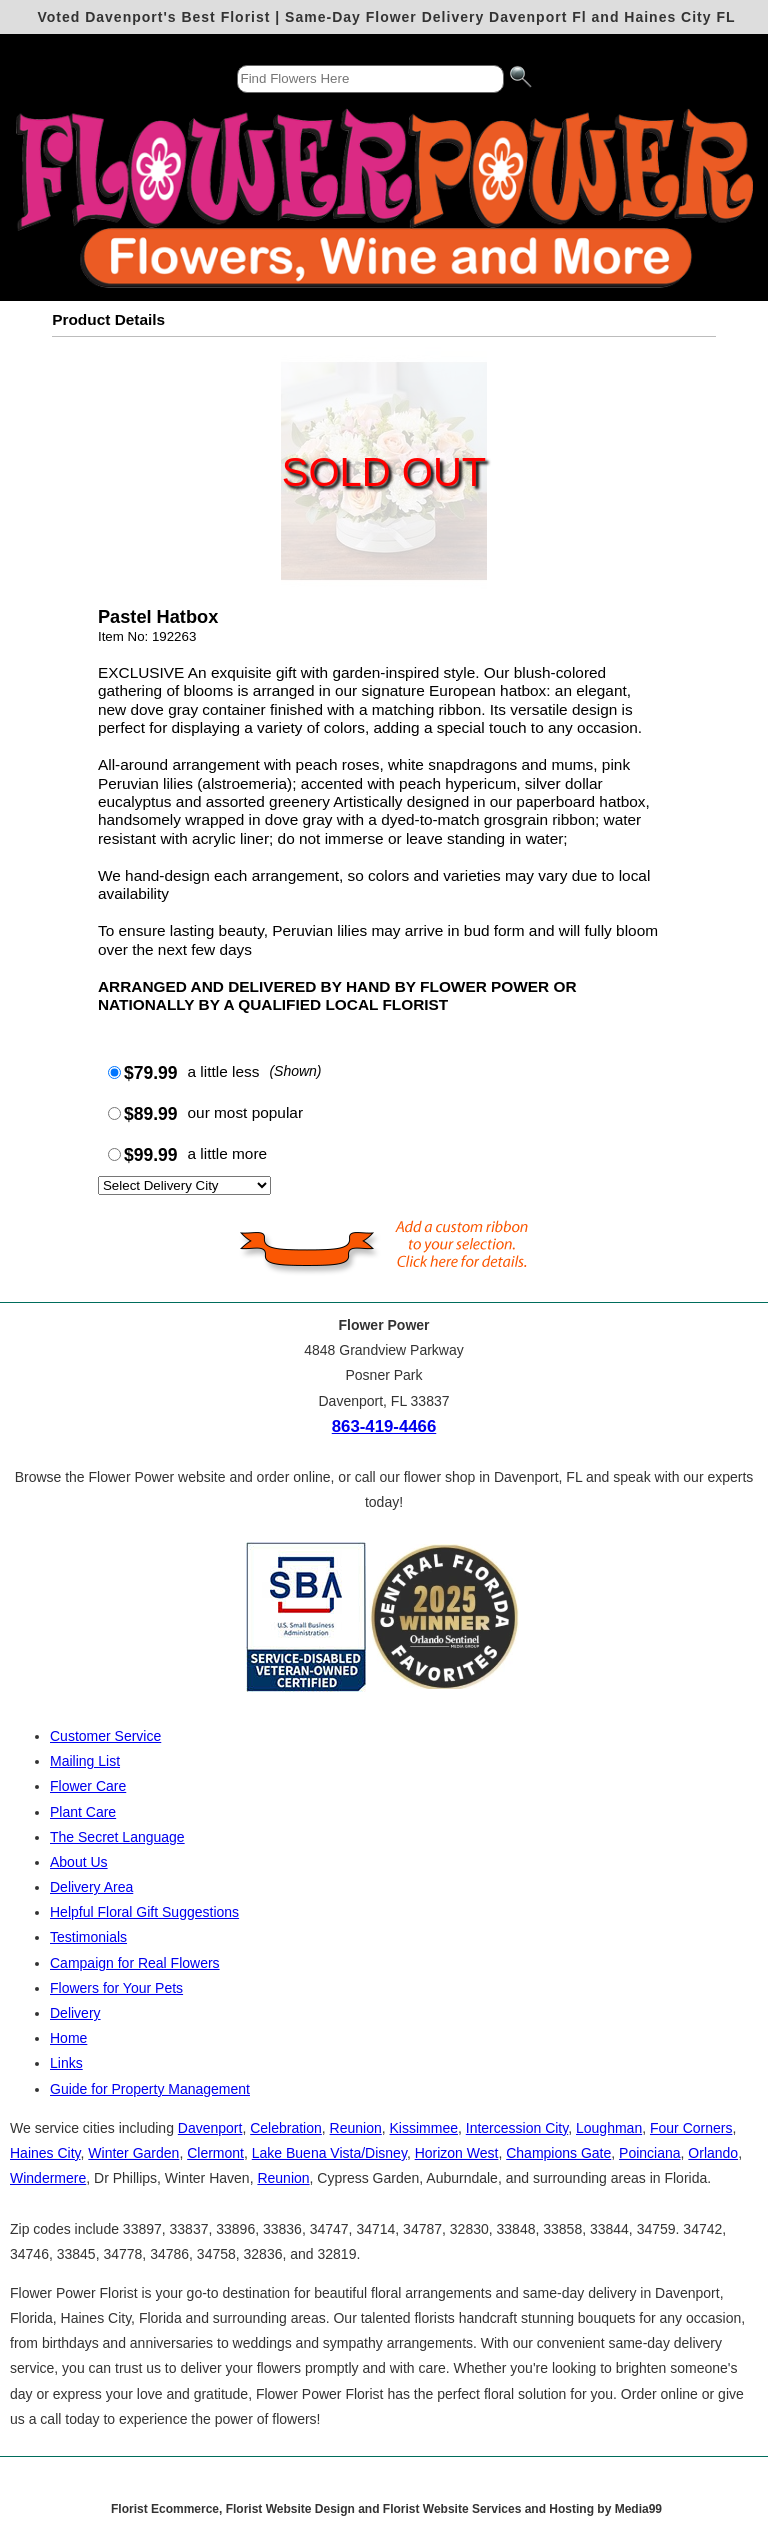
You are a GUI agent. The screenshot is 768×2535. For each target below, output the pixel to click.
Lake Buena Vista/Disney (329, 2153)
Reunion (356, 2128)
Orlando (713, 2153)
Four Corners (691, 2128)
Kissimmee (424, 2128)
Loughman (609, 2128)
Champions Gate (558, 2153)
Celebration (286, 2128)
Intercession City (517, 2128)
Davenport (210, 2128)
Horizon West (457, 2153)
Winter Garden (133, 2153)
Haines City (45, 2153)
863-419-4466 (384, 1426)
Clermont (215, 2153)
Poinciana (650, 2153)
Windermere (48, 2178)
